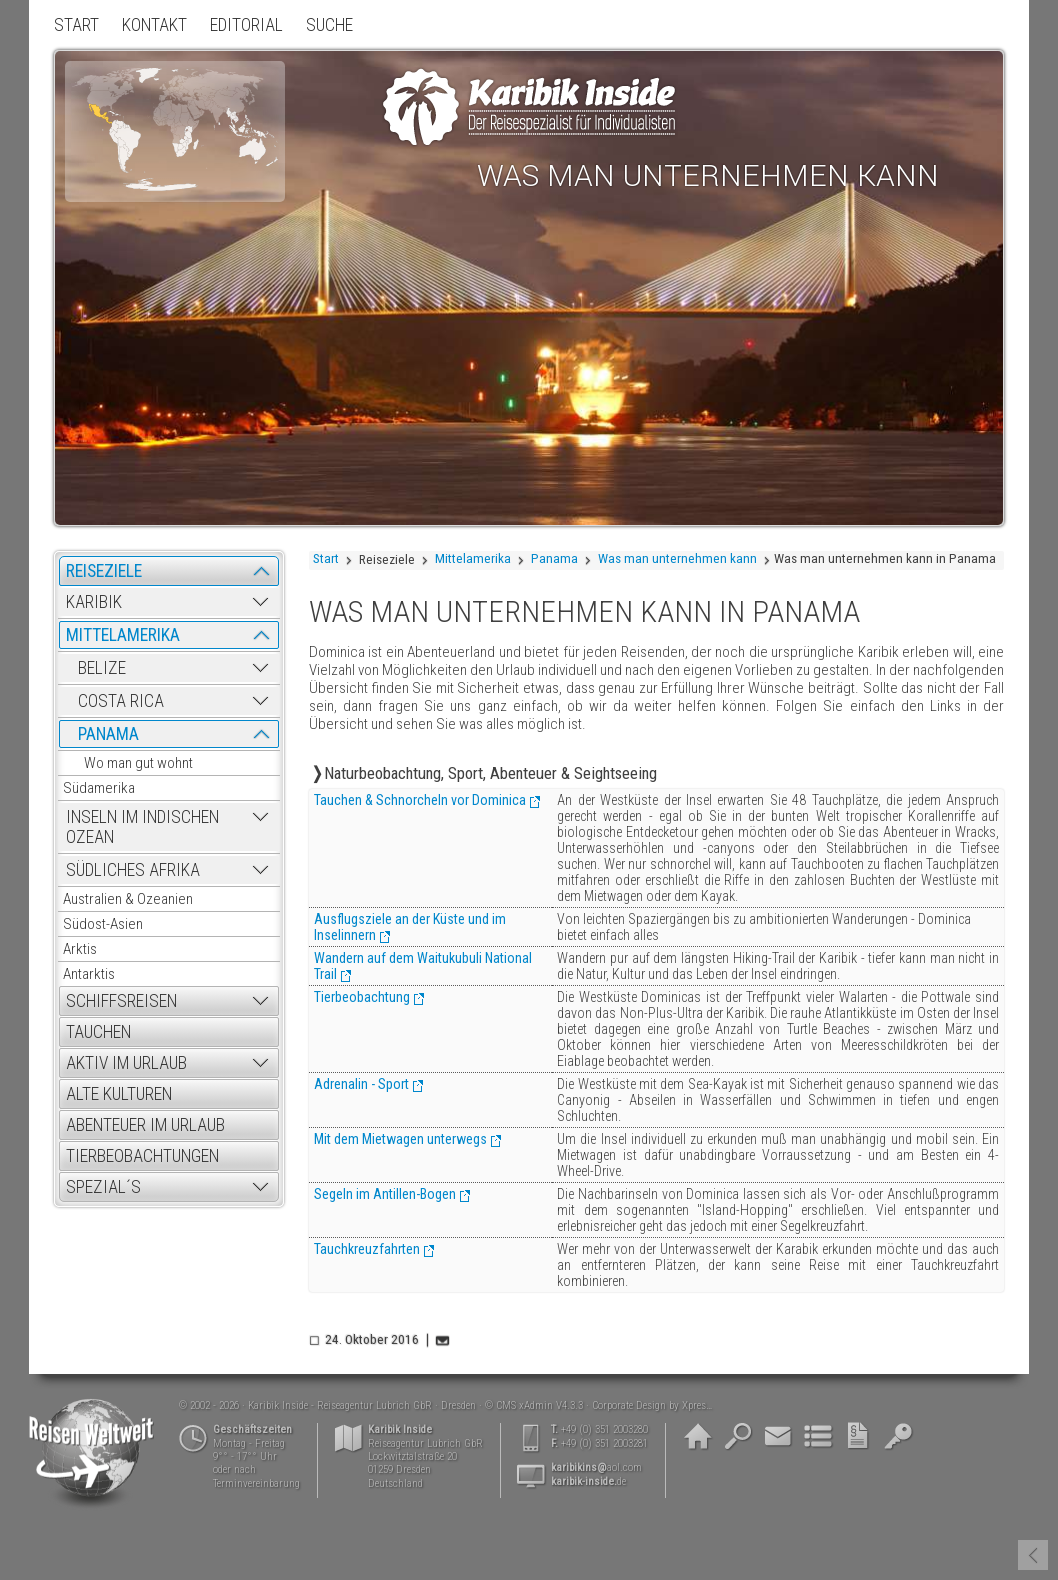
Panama (554, 558)
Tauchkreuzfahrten (367, 1249)
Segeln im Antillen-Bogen (385, 1194)
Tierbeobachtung (362, 997)
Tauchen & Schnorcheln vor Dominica (420, 800)
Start (326, 558)
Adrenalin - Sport (361, 1084)
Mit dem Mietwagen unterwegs (400, 1139)
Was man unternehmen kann (677, 558)
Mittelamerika (473, 558)
